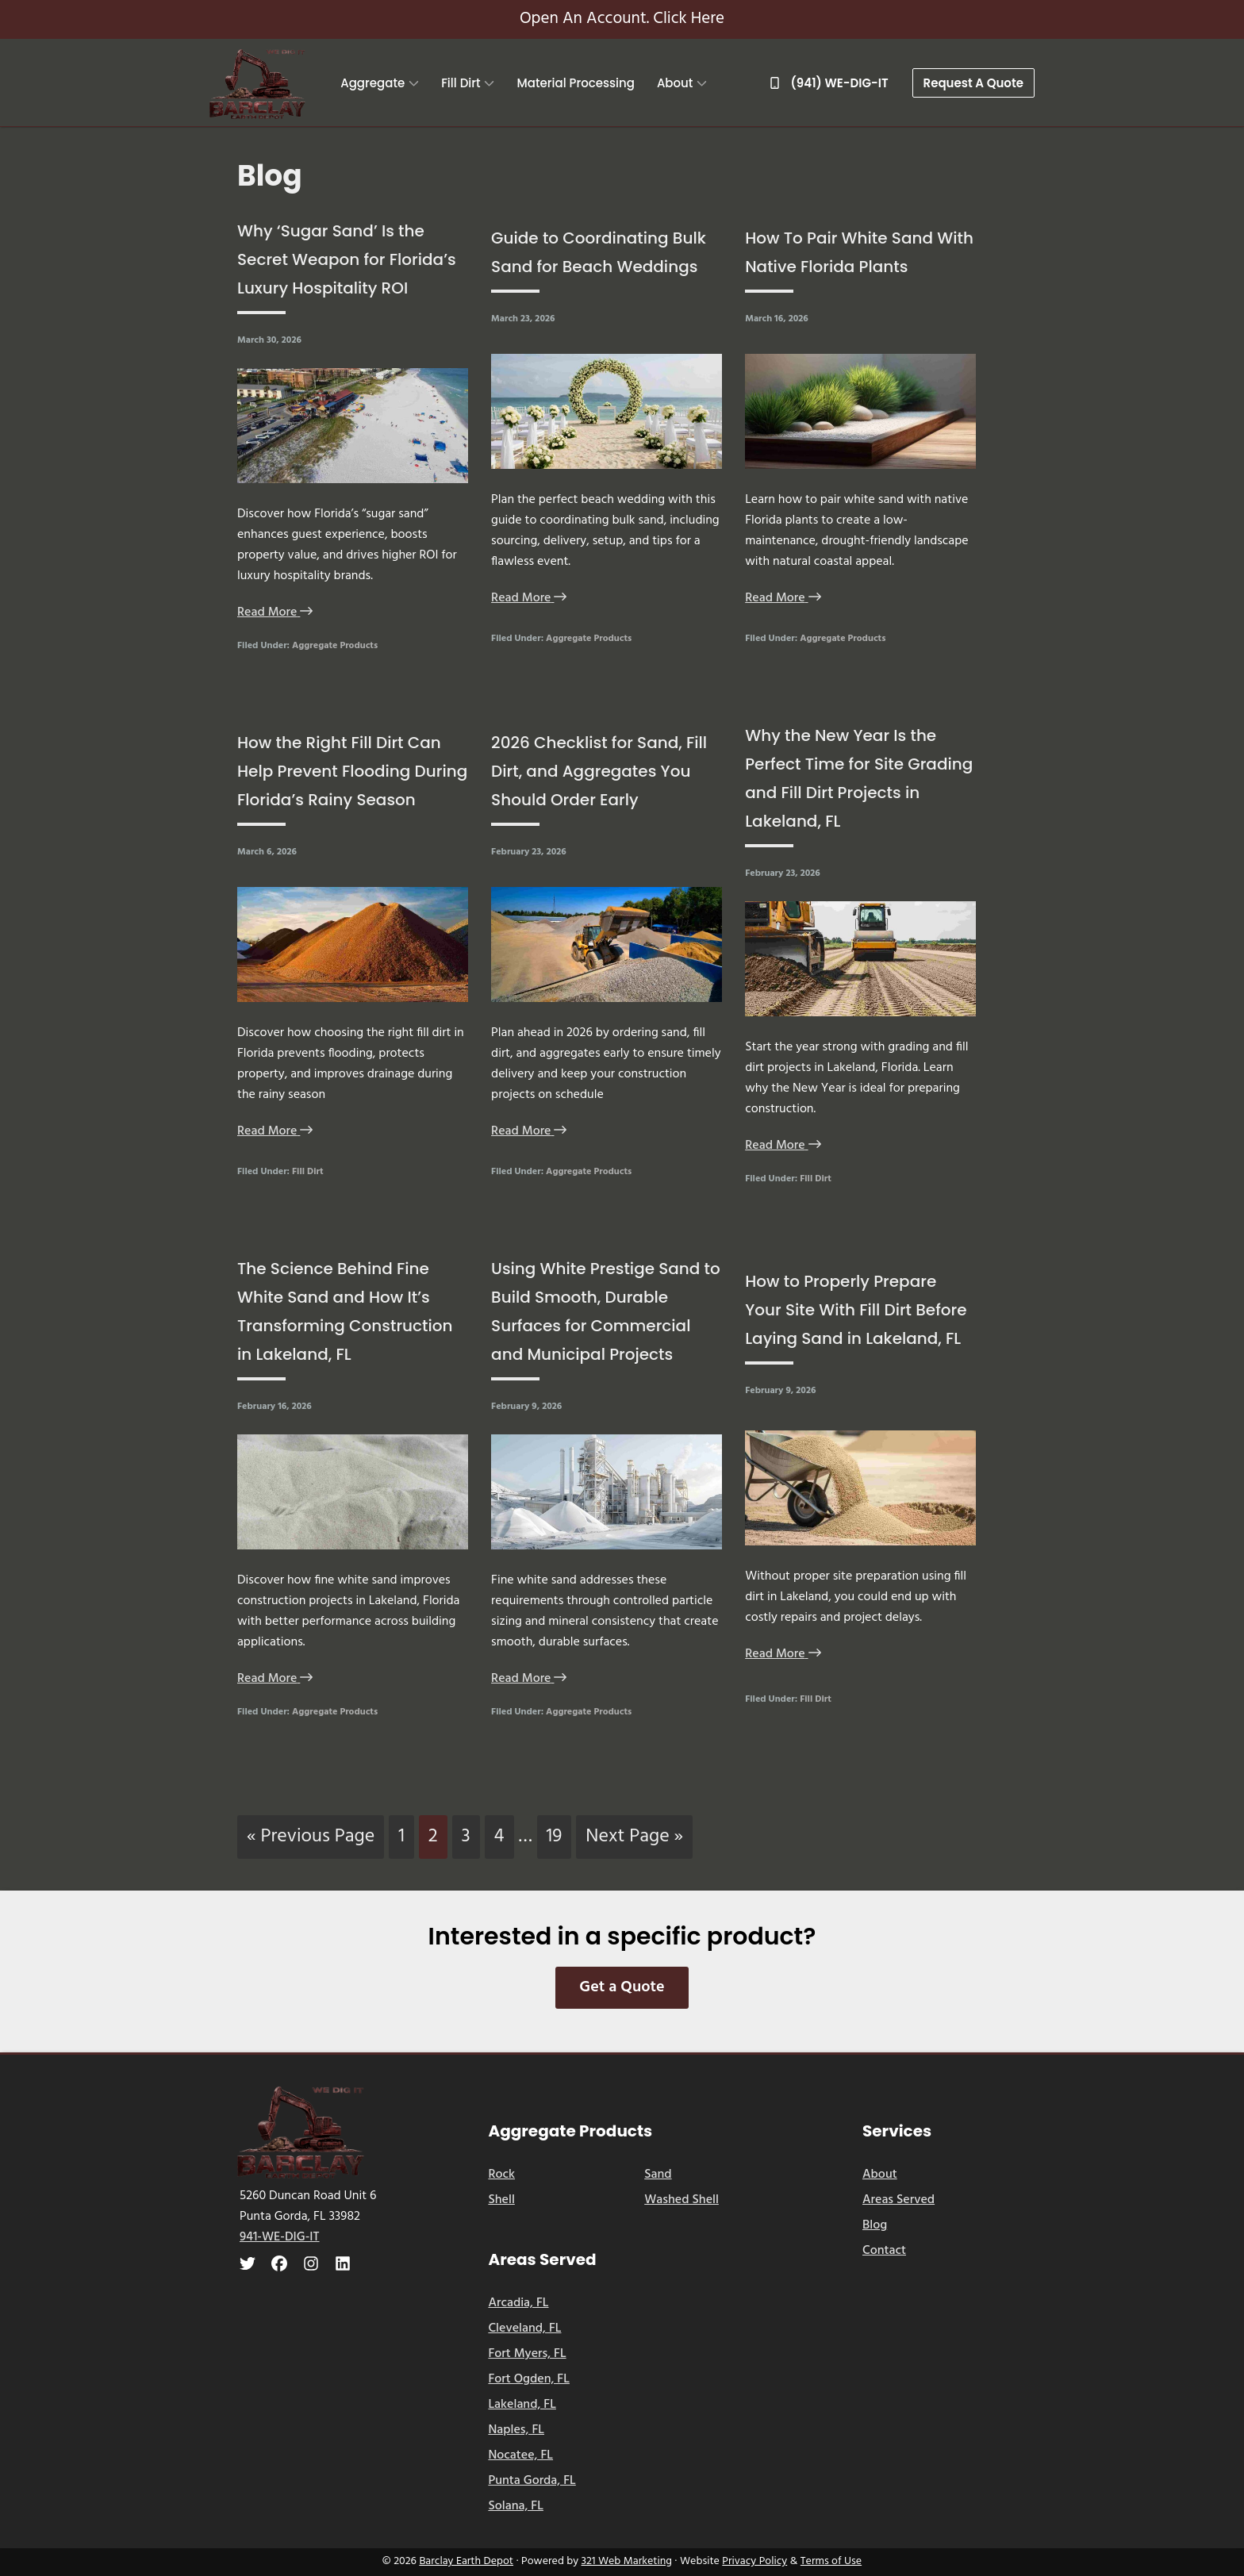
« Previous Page (310, 1840)
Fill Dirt (308, 1172)
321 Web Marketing (627, 2561)
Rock (501, 2174)
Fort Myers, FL (527, 2354)
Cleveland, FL (524, 2328)
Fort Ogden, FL (529, 2379)
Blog (874, 2225)
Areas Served (898, 2200)
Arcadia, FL (518, 2303)
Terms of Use (831, 2561)
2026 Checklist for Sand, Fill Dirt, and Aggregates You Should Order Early (599, 771)
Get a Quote (621, 1987)
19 (559, 1836)
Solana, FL (515, 2506)
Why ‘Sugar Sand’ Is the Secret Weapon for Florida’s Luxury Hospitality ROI (346, 259)
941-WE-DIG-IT (280, 2237)
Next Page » (634, 1840)
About (879, 2174)
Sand (657, 2174)
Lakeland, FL (522, 2404)
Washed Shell (681, 2200)
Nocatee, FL (520, 2455)
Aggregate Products (335, 646)
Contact (884, 2250)
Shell (501, 2200)
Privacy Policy (754, 2561)
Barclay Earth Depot (466, 2561)
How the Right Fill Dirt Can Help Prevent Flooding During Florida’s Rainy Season (352, 771)
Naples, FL (516, 2430)
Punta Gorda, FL (531, 2480)
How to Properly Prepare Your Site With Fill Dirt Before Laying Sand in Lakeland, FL (855, 1309)
